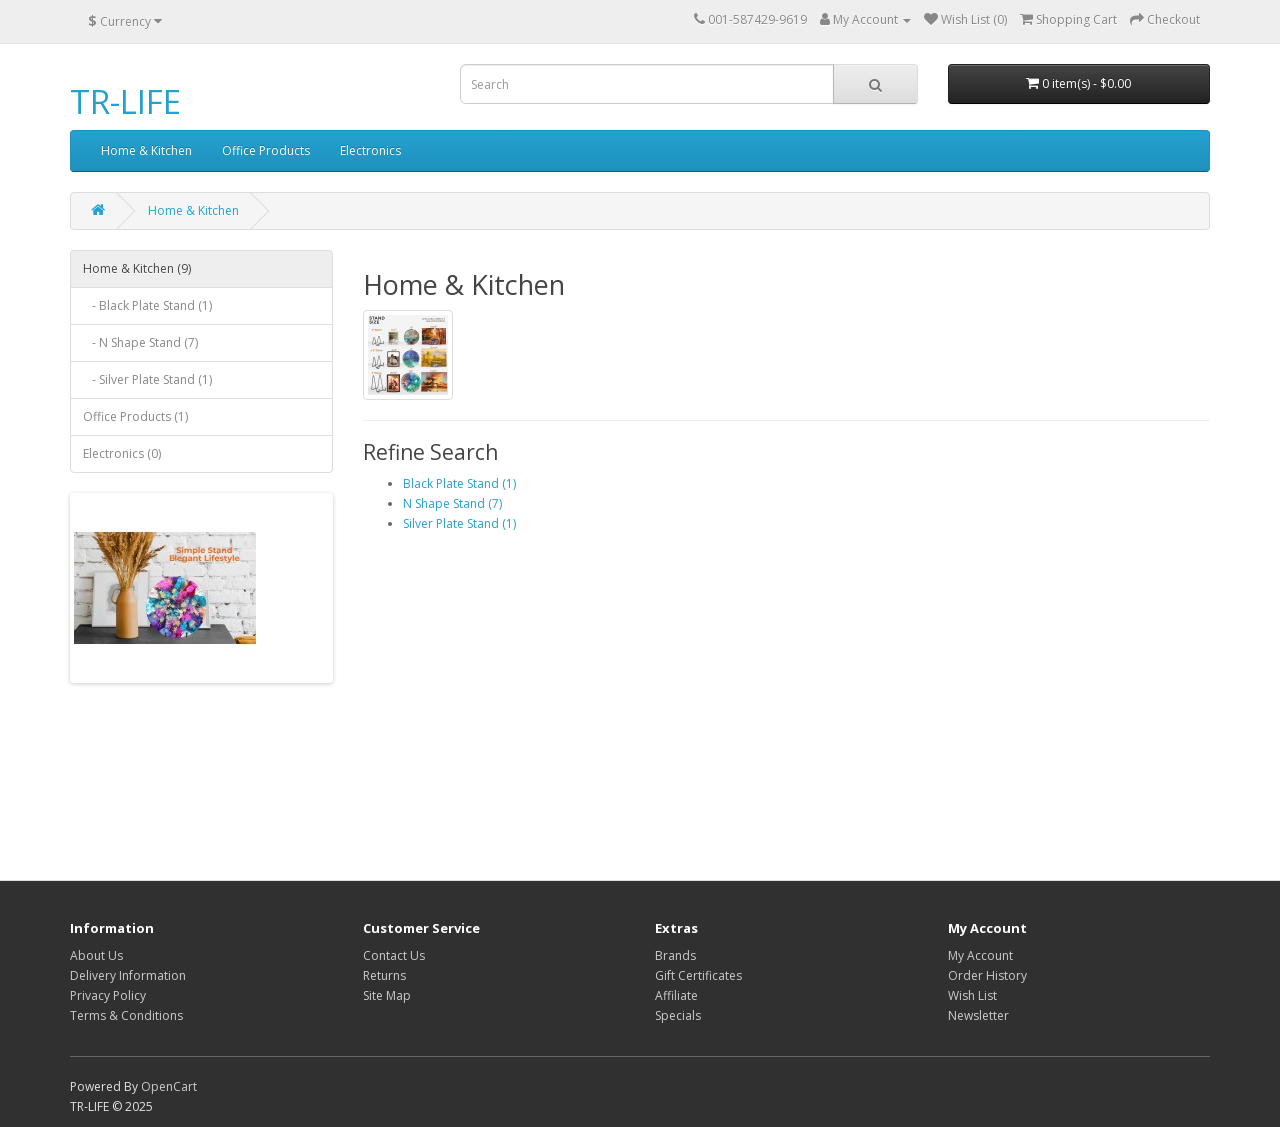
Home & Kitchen (146, 150)
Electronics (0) (122, 453)
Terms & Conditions (126, 1015)
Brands (675, 955)
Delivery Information (128, 975)
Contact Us (394, 955)
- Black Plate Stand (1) (147, 305)
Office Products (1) (135, 416)
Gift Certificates (698, 975)
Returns (384, 975)
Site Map (387, 995)
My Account (980, 955)
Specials (678, 1015)
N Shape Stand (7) (452, 503)
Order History (987, 975)
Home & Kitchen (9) (137, 268)
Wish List (972, 995)
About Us (96, 955)
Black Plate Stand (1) (459, 483)
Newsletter (978, 1015)
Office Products (266, 150)
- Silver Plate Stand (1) (147, 379)
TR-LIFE (125, 101)
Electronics (370, 150)
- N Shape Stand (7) (140, 342)
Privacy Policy (108, 995)
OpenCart (169, 1086)
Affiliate (676, 995)
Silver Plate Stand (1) (459, 523)
